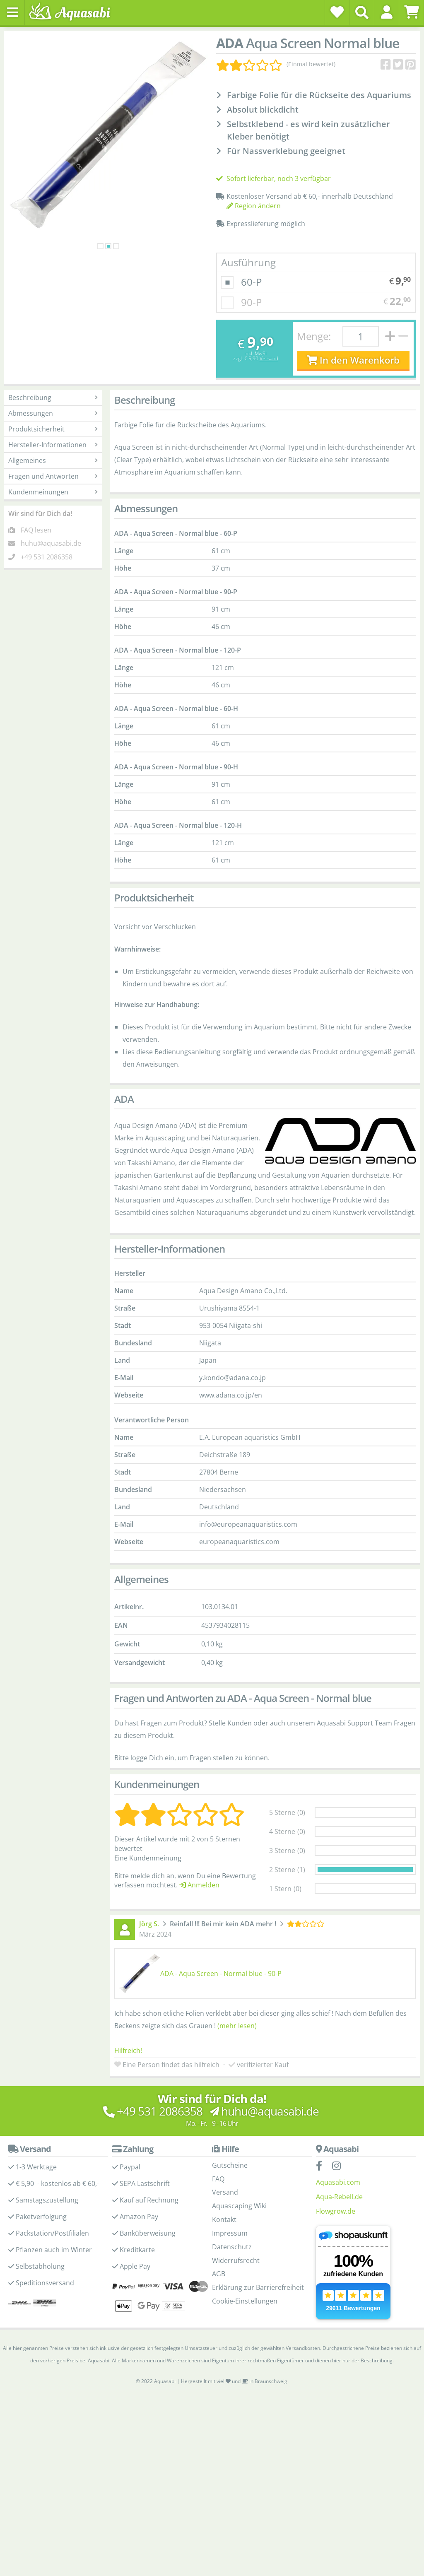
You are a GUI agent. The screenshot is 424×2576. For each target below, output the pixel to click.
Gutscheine (230, 2198)
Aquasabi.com (338, 2214)
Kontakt (224, 2252)
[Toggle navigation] (12, 12)
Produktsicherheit (53, 462)
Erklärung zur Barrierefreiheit (258, 2320)
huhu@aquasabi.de (51, 576)
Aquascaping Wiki (239, 2238)
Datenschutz (232, 2279)
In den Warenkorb (353, 393)
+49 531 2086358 (46, 590)
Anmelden (199, 1918)
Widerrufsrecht (236, 2293)
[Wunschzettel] (337, 12)
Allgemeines (53, 493)
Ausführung (248, 295)
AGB (218, 2306)
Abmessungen (53, 446)
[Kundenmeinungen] (275, 64)
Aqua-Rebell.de (339, 2229)
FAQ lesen (36, 562)
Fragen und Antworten (53, 509)
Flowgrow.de (335, 2243)
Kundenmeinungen (53, 525)
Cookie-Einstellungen (244, 2334)
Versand (269, 391)
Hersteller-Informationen (53, 477)
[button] (386, 12)
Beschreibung (53, 430)
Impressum (230, 2266)
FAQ (218, 2211)
